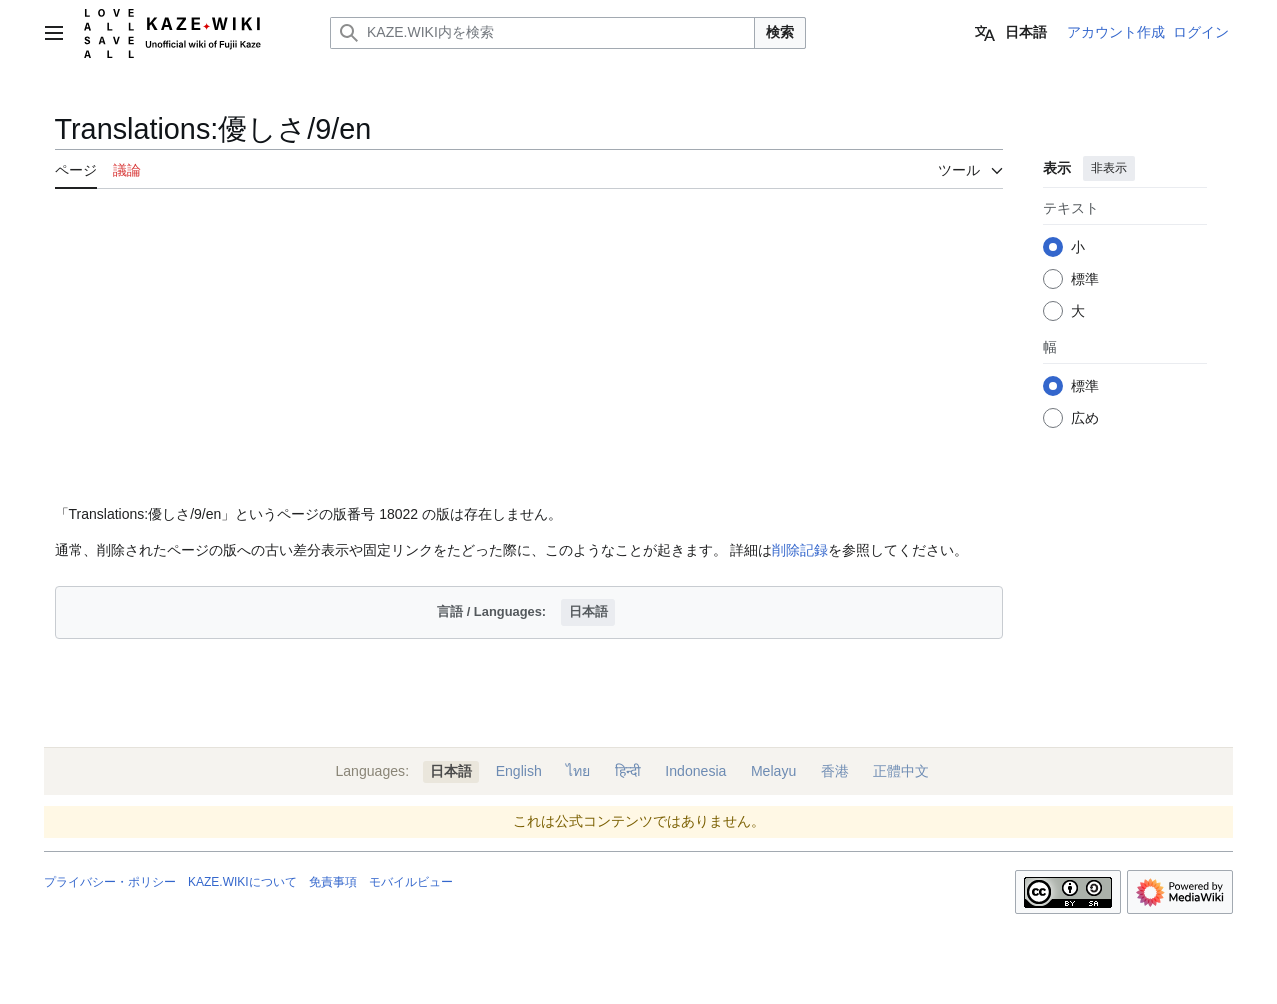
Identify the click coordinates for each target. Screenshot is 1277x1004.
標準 (1085, 279)
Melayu (773, 771)
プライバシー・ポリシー (110, 882)
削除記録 (800, 550)
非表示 (1108, 168)
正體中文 (901, 771)
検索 (780, 32)
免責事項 (333, 882)
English (519, 771)
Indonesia (695, 771)
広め (1085, 418)
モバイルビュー (411, 882)
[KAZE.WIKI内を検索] (542, 33)
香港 (835, 771)
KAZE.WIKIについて (242, 882)
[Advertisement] (529, 347)
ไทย (578, 771)
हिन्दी (628, 771)
